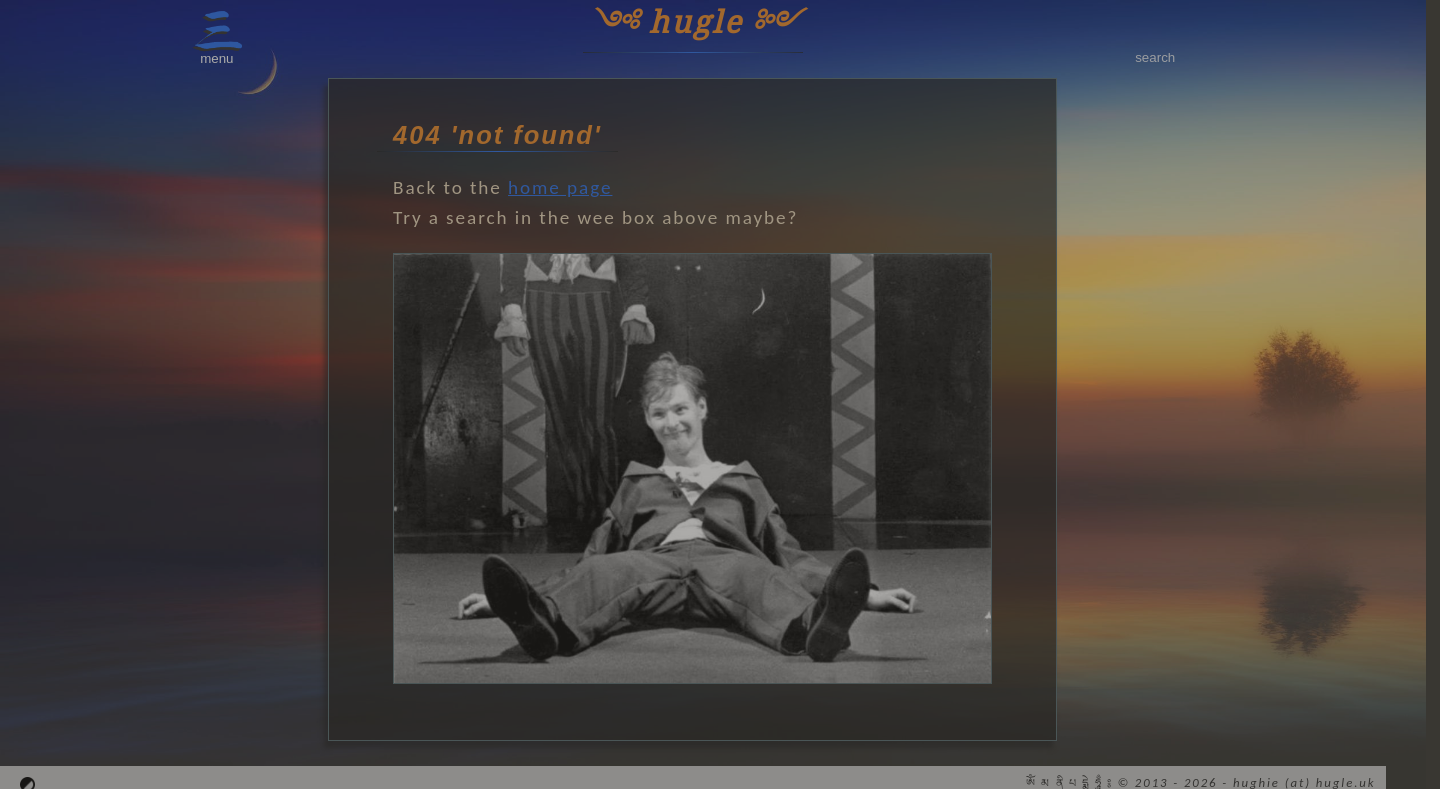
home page (560, 187)
